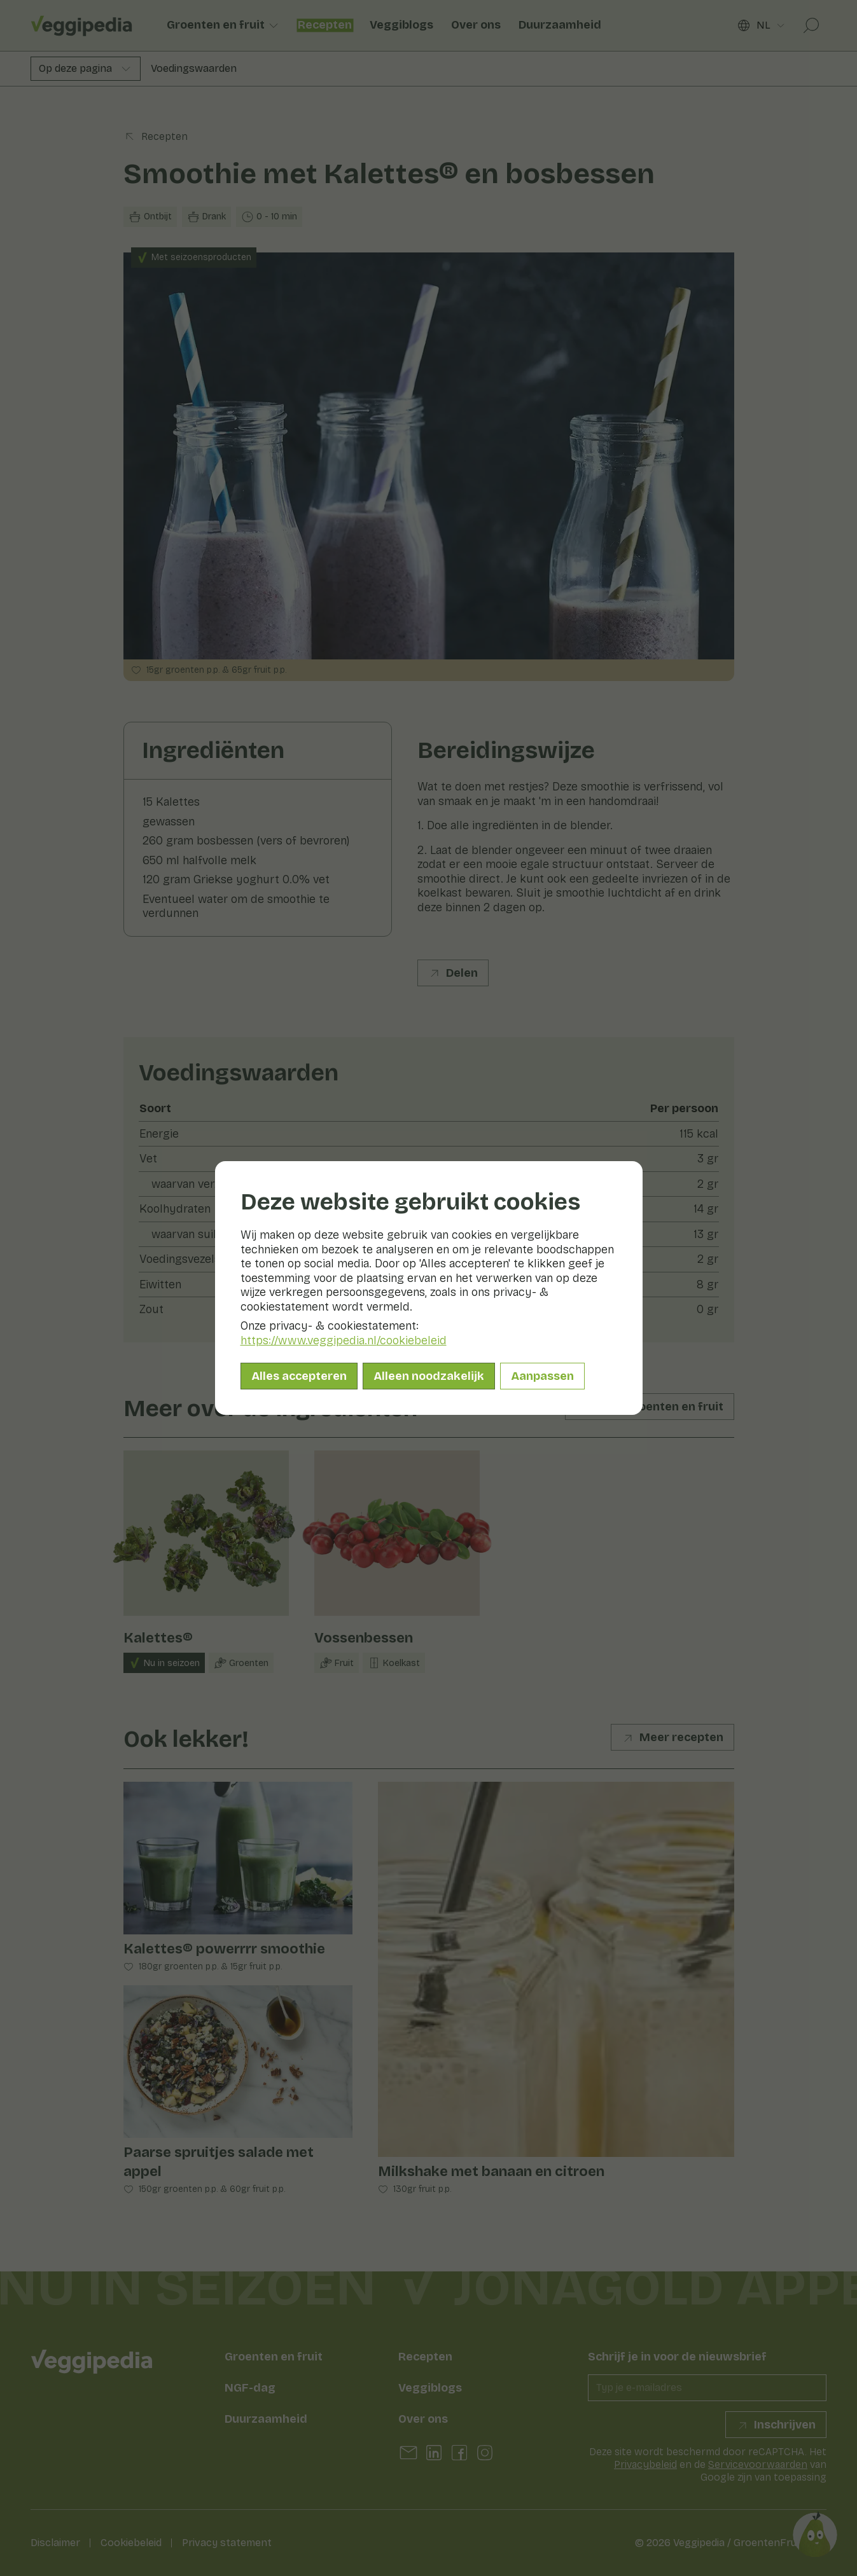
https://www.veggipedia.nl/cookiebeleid (343, 1340)
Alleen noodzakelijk (428, 1376)
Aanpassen (542, 1376)
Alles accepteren (299, 1376)
